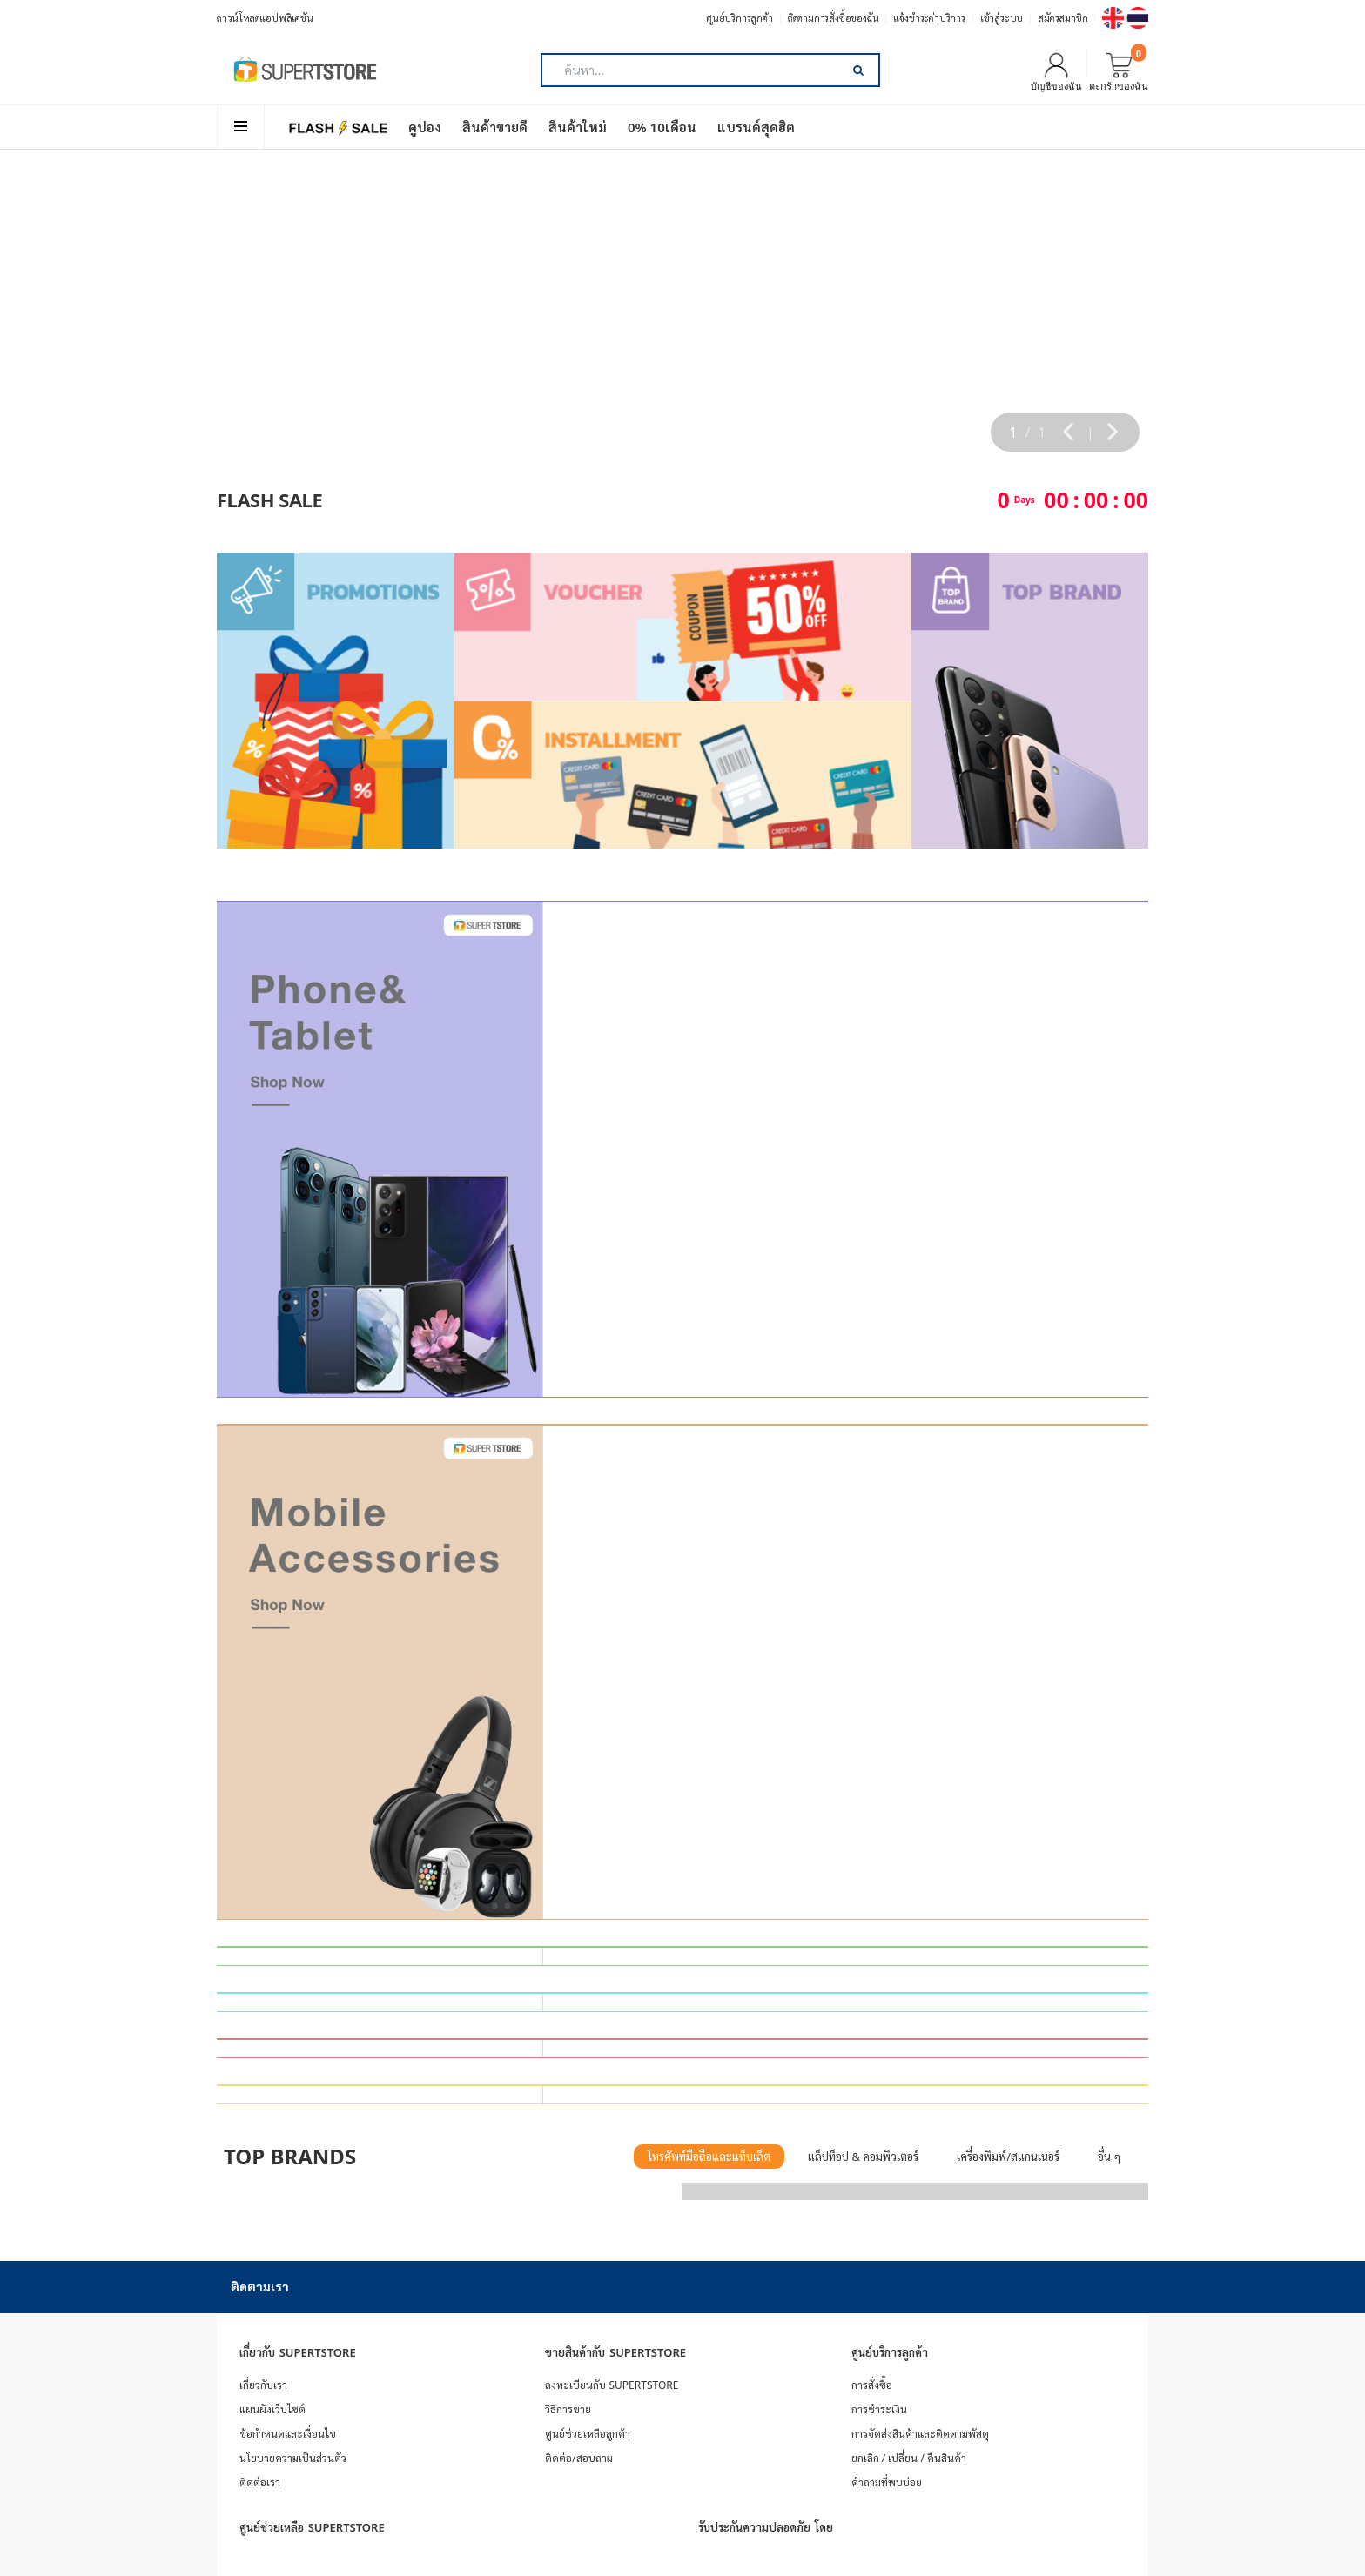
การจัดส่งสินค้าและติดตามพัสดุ (920, 2433)
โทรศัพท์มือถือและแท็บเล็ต (709, 2156)
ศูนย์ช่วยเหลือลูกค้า (587, 2433)
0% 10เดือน (662, 127)
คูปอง (424, 127)
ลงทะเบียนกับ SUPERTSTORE (611, 2385)
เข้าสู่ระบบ (1001, 17)
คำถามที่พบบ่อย (886, 2482)
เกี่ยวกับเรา (263, 2385)
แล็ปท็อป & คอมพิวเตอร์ (863, 2156)
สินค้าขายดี (495, 127)
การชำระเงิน (879, 2409)
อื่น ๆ (1109, 2156)
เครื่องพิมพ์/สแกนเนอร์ (1008, 2156)
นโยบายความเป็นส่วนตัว (292, 2458)
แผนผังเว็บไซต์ (272, 2409)
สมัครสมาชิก (1062, 17)
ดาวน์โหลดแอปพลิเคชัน (265, 17)
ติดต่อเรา (259, 2482)
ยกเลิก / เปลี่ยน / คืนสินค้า (908, 2458)
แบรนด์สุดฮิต (756, 127)
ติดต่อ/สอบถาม (578, 2458)
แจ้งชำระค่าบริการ (929, 17)
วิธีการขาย (568, 2409)
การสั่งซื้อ (871, 2385)
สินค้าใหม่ (577, 127)
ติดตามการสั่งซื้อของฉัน (833, 17)
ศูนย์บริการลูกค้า (740, 17)
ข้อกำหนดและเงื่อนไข (287, 2433)
